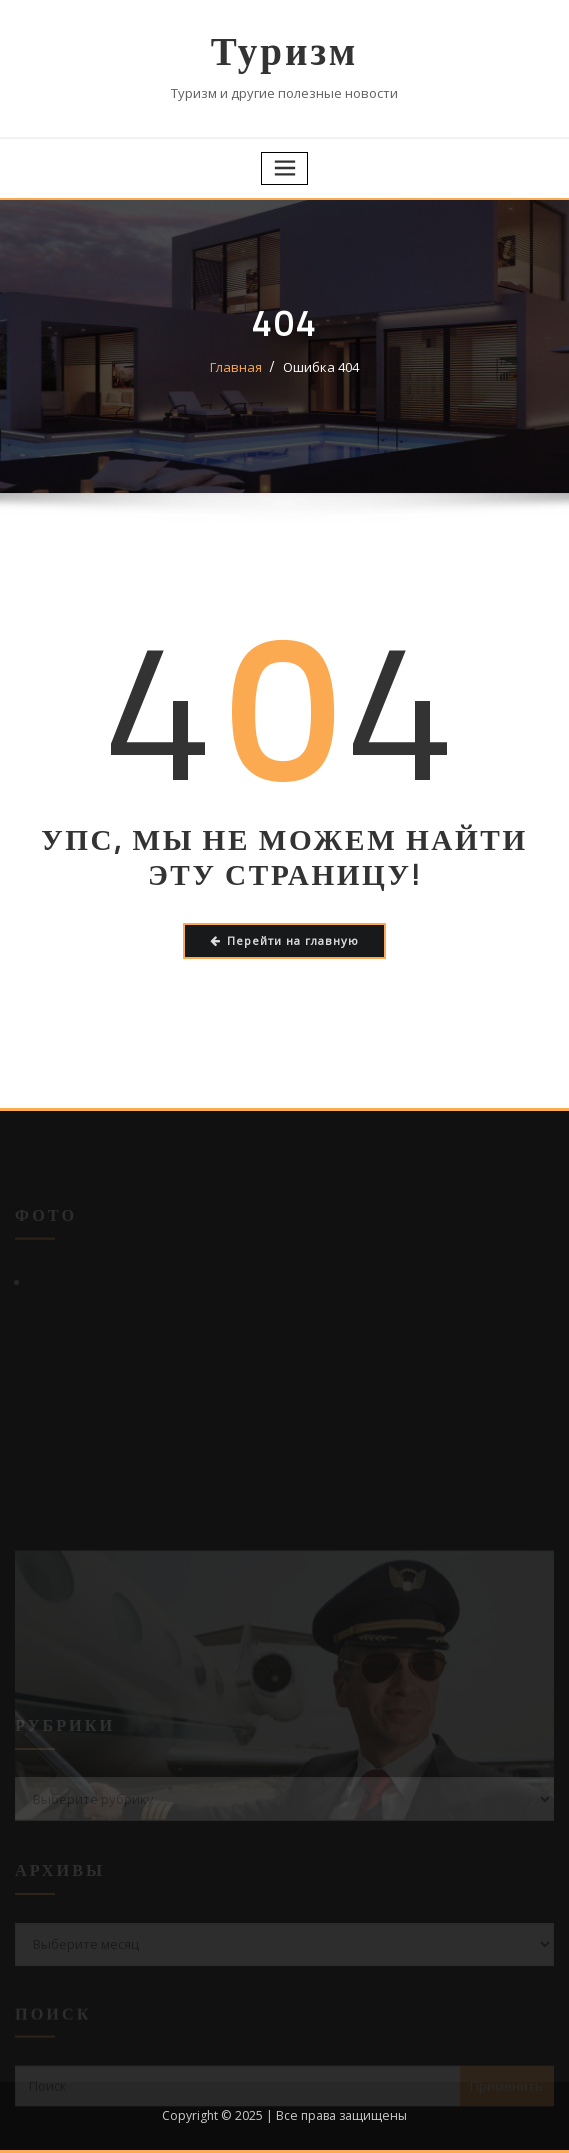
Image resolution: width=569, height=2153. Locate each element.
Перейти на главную (285, 940)
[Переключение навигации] (285, 168)
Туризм (284, 50)
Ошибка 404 (321, 367)
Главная (236, 367)
